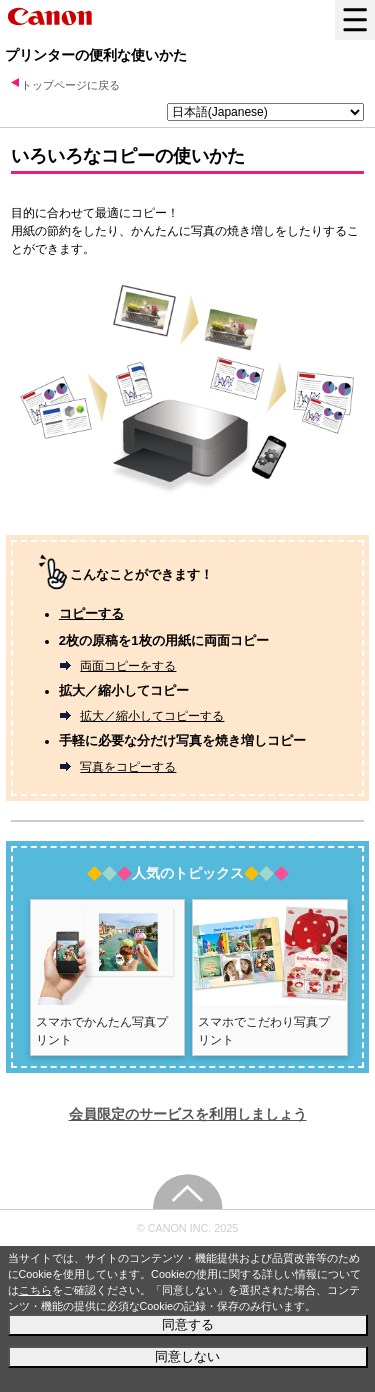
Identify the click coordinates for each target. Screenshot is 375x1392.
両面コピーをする (128, 666)
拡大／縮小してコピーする (152, 716)
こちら (35, 1290)
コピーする (91, 613)
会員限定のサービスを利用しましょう (188, 1114)
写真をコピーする (128, 767)
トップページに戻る (70, 85)
